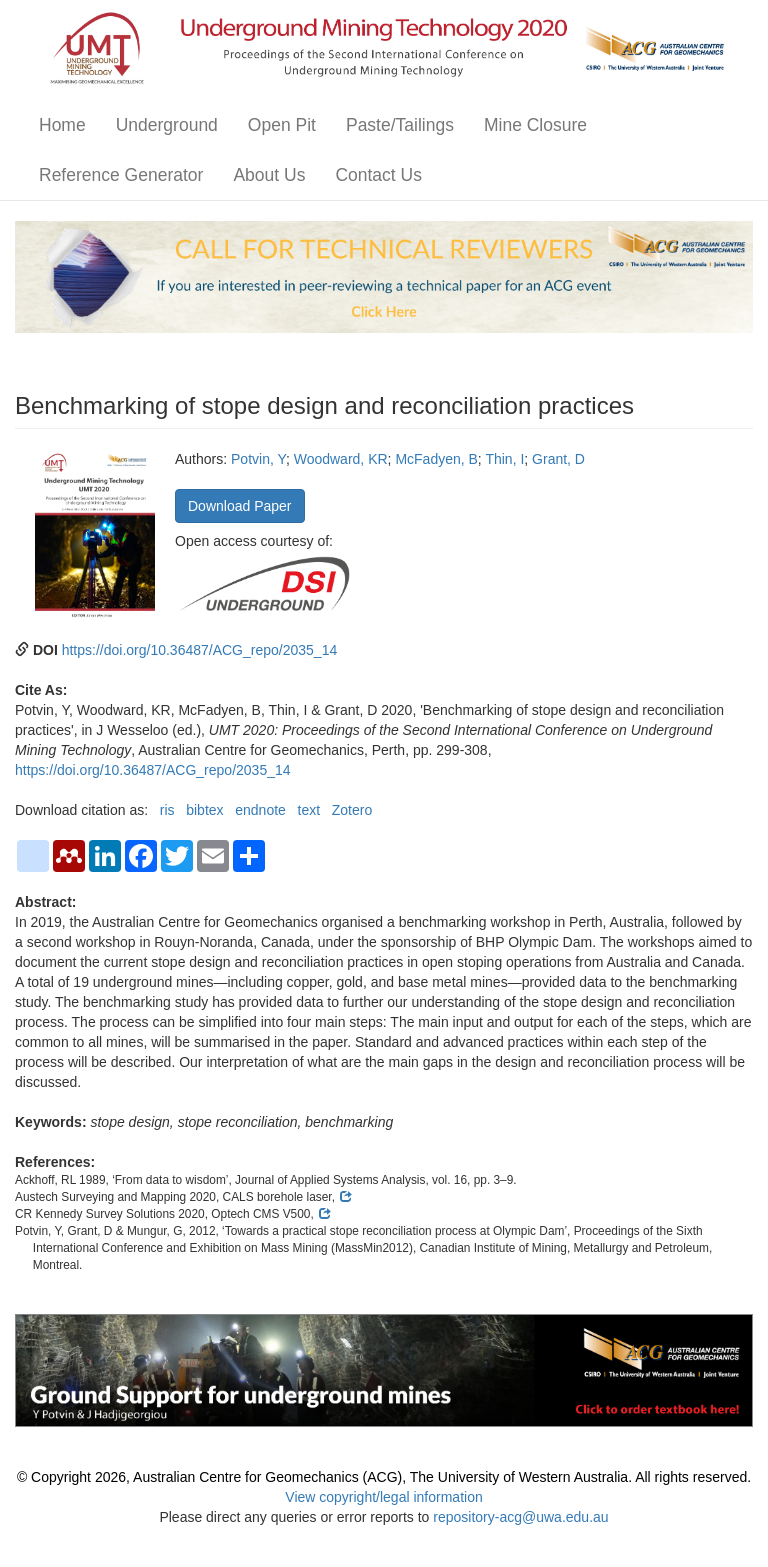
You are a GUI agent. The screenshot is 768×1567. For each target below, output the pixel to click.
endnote (260, 810)
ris (167, 810)
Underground (167, 125)
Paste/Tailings (400, 125)
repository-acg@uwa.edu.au (520, 1517)
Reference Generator (121, 175)
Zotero (352, 810)
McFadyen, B (436, 459)
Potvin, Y (258, 459)
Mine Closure (535, 125)
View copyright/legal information (383, 1497)
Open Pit (282, 125)
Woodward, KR (341, 459)
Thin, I (504, 459)
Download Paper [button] (240, 506)
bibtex (204, 810)
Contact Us (378, 175)
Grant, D (558, 459)
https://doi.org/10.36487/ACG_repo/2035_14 (200, 650)
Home (62, 125)
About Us (269, 175)
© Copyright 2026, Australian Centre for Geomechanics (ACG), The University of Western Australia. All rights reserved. (384, 1477)
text (309, 810)
